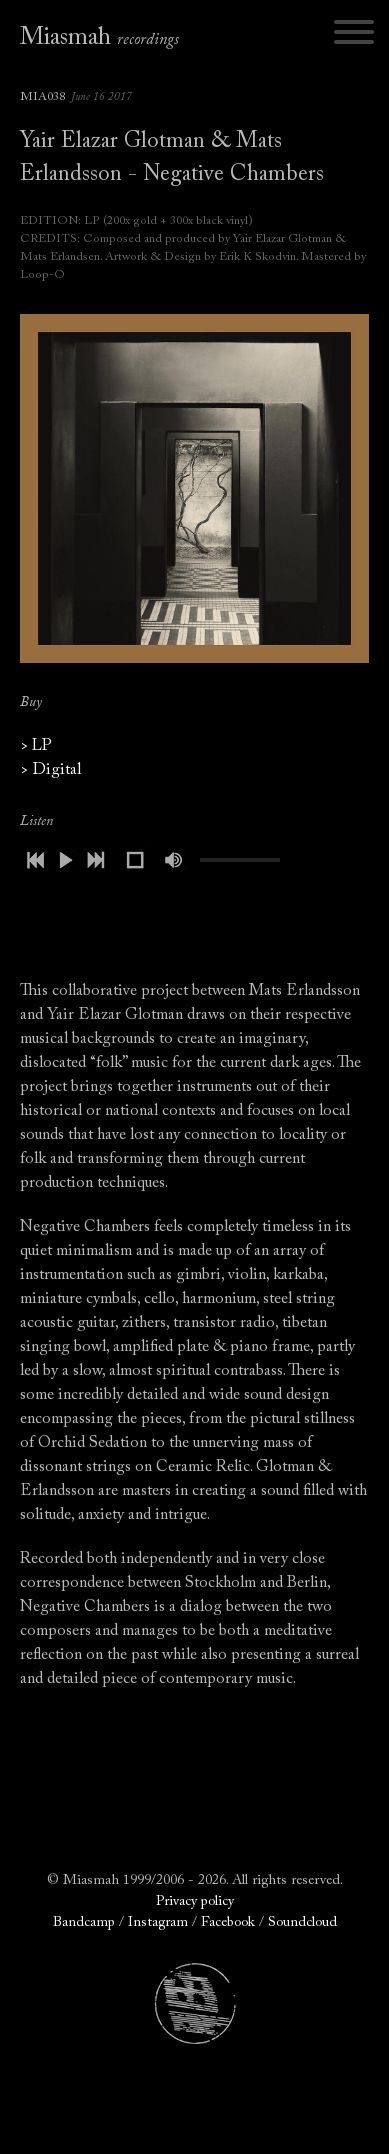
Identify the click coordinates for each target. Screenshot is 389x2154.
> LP (36, 746)
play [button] (65, 860)
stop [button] (135, 860)
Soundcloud (302, 1923)
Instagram (158, 1923)
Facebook (228, 1923)
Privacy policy (195, 1902)
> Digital (50, 770)
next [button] (95, 860)
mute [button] (175, 860)
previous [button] (35, 860)
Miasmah (99, 38)
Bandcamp (84, 1923)
